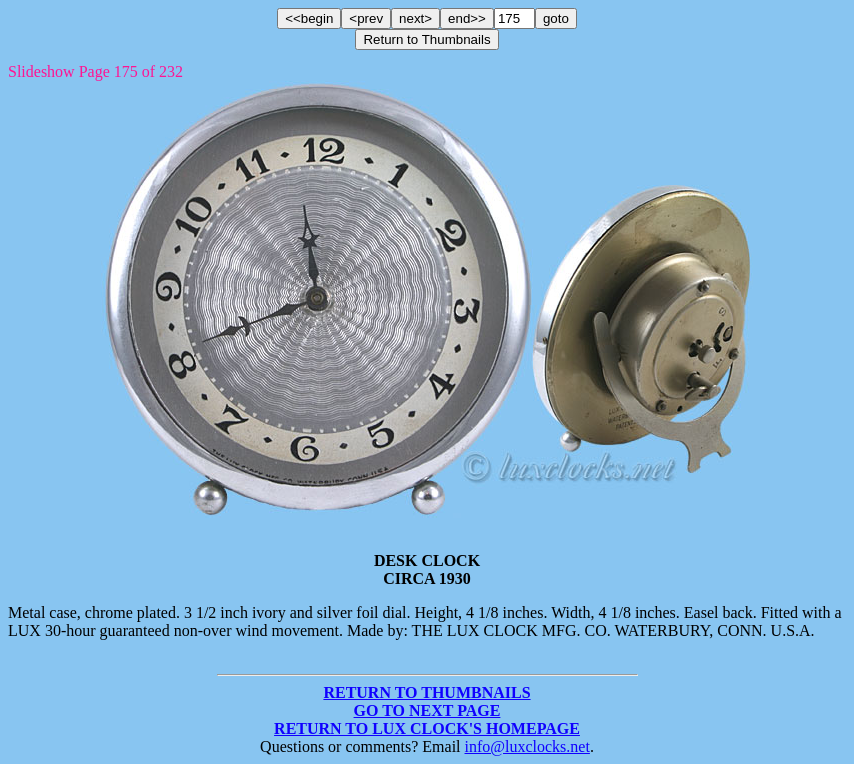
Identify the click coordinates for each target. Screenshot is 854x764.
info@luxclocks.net (527, 746)
